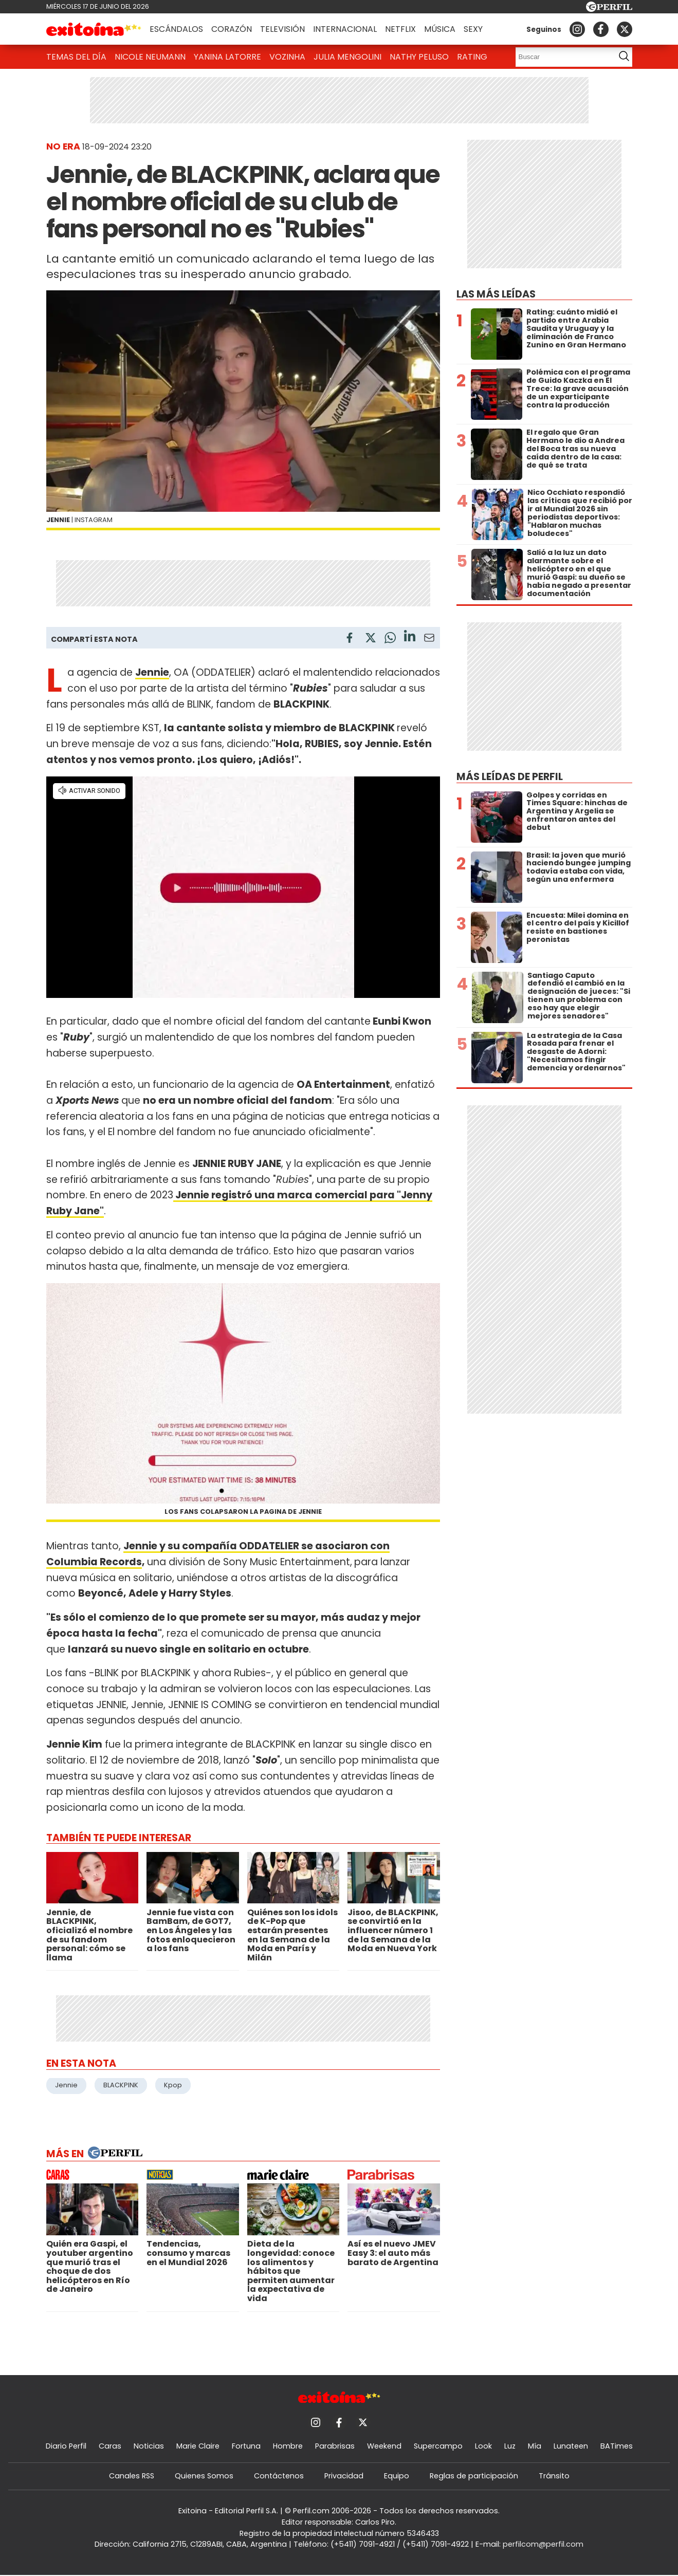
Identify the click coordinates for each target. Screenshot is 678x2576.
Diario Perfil (66, 2446)
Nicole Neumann (150, 57)
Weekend (384, 2446)
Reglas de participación (474, 2476)
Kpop (173, 2085)
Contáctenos (279, 2476)
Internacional (345, 29)
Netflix (400, 29)
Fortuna (246, 2446)
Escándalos (176, 29)
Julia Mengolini (347, 57)
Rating (472, 57)
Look (483, 2446)
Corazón (231, 29)
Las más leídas (496, 294)
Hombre (288, 2446)
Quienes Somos (204, 2476)
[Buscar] (562, 57)
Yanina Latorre (227, 57)
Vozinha (287, 57)
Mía (534, 2446)
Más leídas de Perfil (509, 777)
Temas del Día (76, 57)
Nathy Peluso (419, 57)
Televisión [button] (282, 29)
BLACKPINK (120, 2085)
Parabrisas (335, 2446)
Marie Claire (197, 2446)
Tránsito (554, 2476)
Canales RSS (131, 2476)
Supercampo (438, 2446)
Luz (510, 2446)
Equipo (396, 2476)
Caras (110, 2446)
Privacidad (343, 2476)
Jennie (66, 2085)
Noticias (149, 2446)
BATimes (616, 2446)
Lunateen (571, 2446)
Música (439, 29)
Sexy (473, 29)
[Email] (429, 639)
